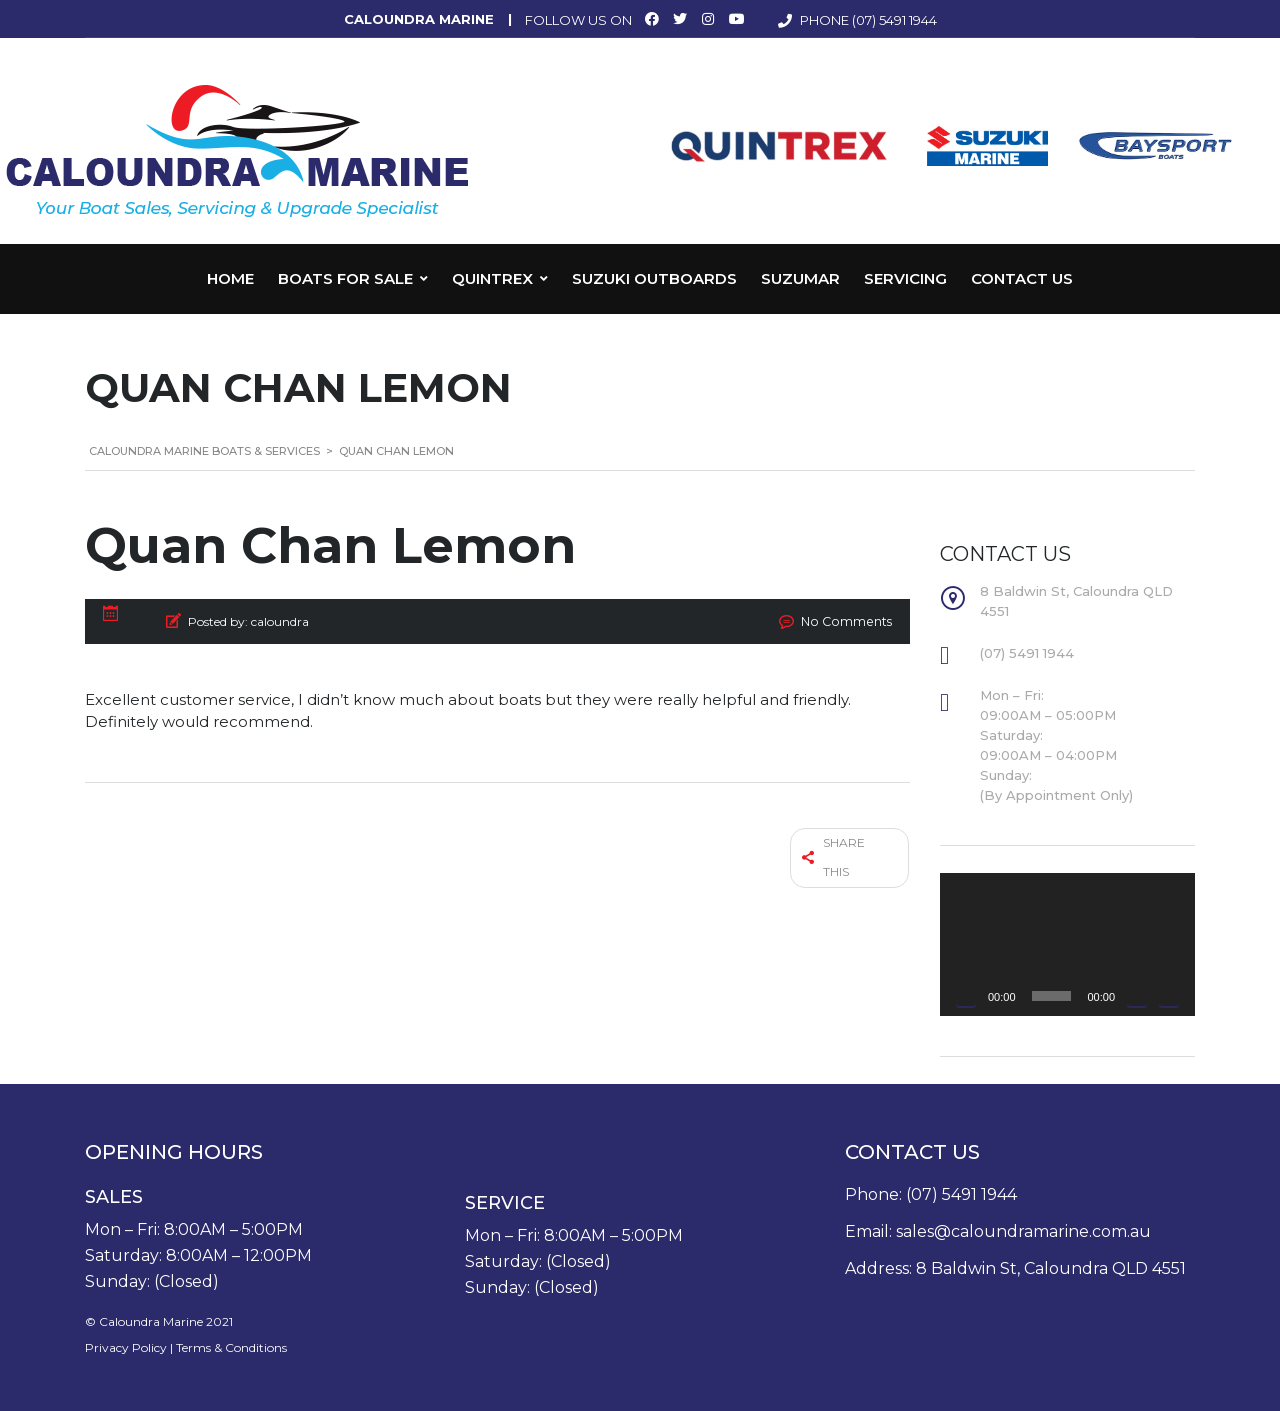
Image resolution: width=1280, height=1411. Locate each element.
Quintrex (492, 278)
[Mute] (1137, 996)
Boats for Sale (345, 278)
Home (230, 278)
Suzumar (800, 278)
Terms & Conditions (231, 1347)
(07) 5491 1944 (894, 20)
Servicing (905, 278)
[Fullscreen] (1169, 996)
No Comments (849, 621)
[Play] (966, 996)
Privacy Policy (126, 1347)
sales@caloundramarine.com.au (1023, 1231)
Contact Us (1022, 278)
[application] (1067, 944)
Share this (834, 855)
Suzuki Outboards (654, 278)
